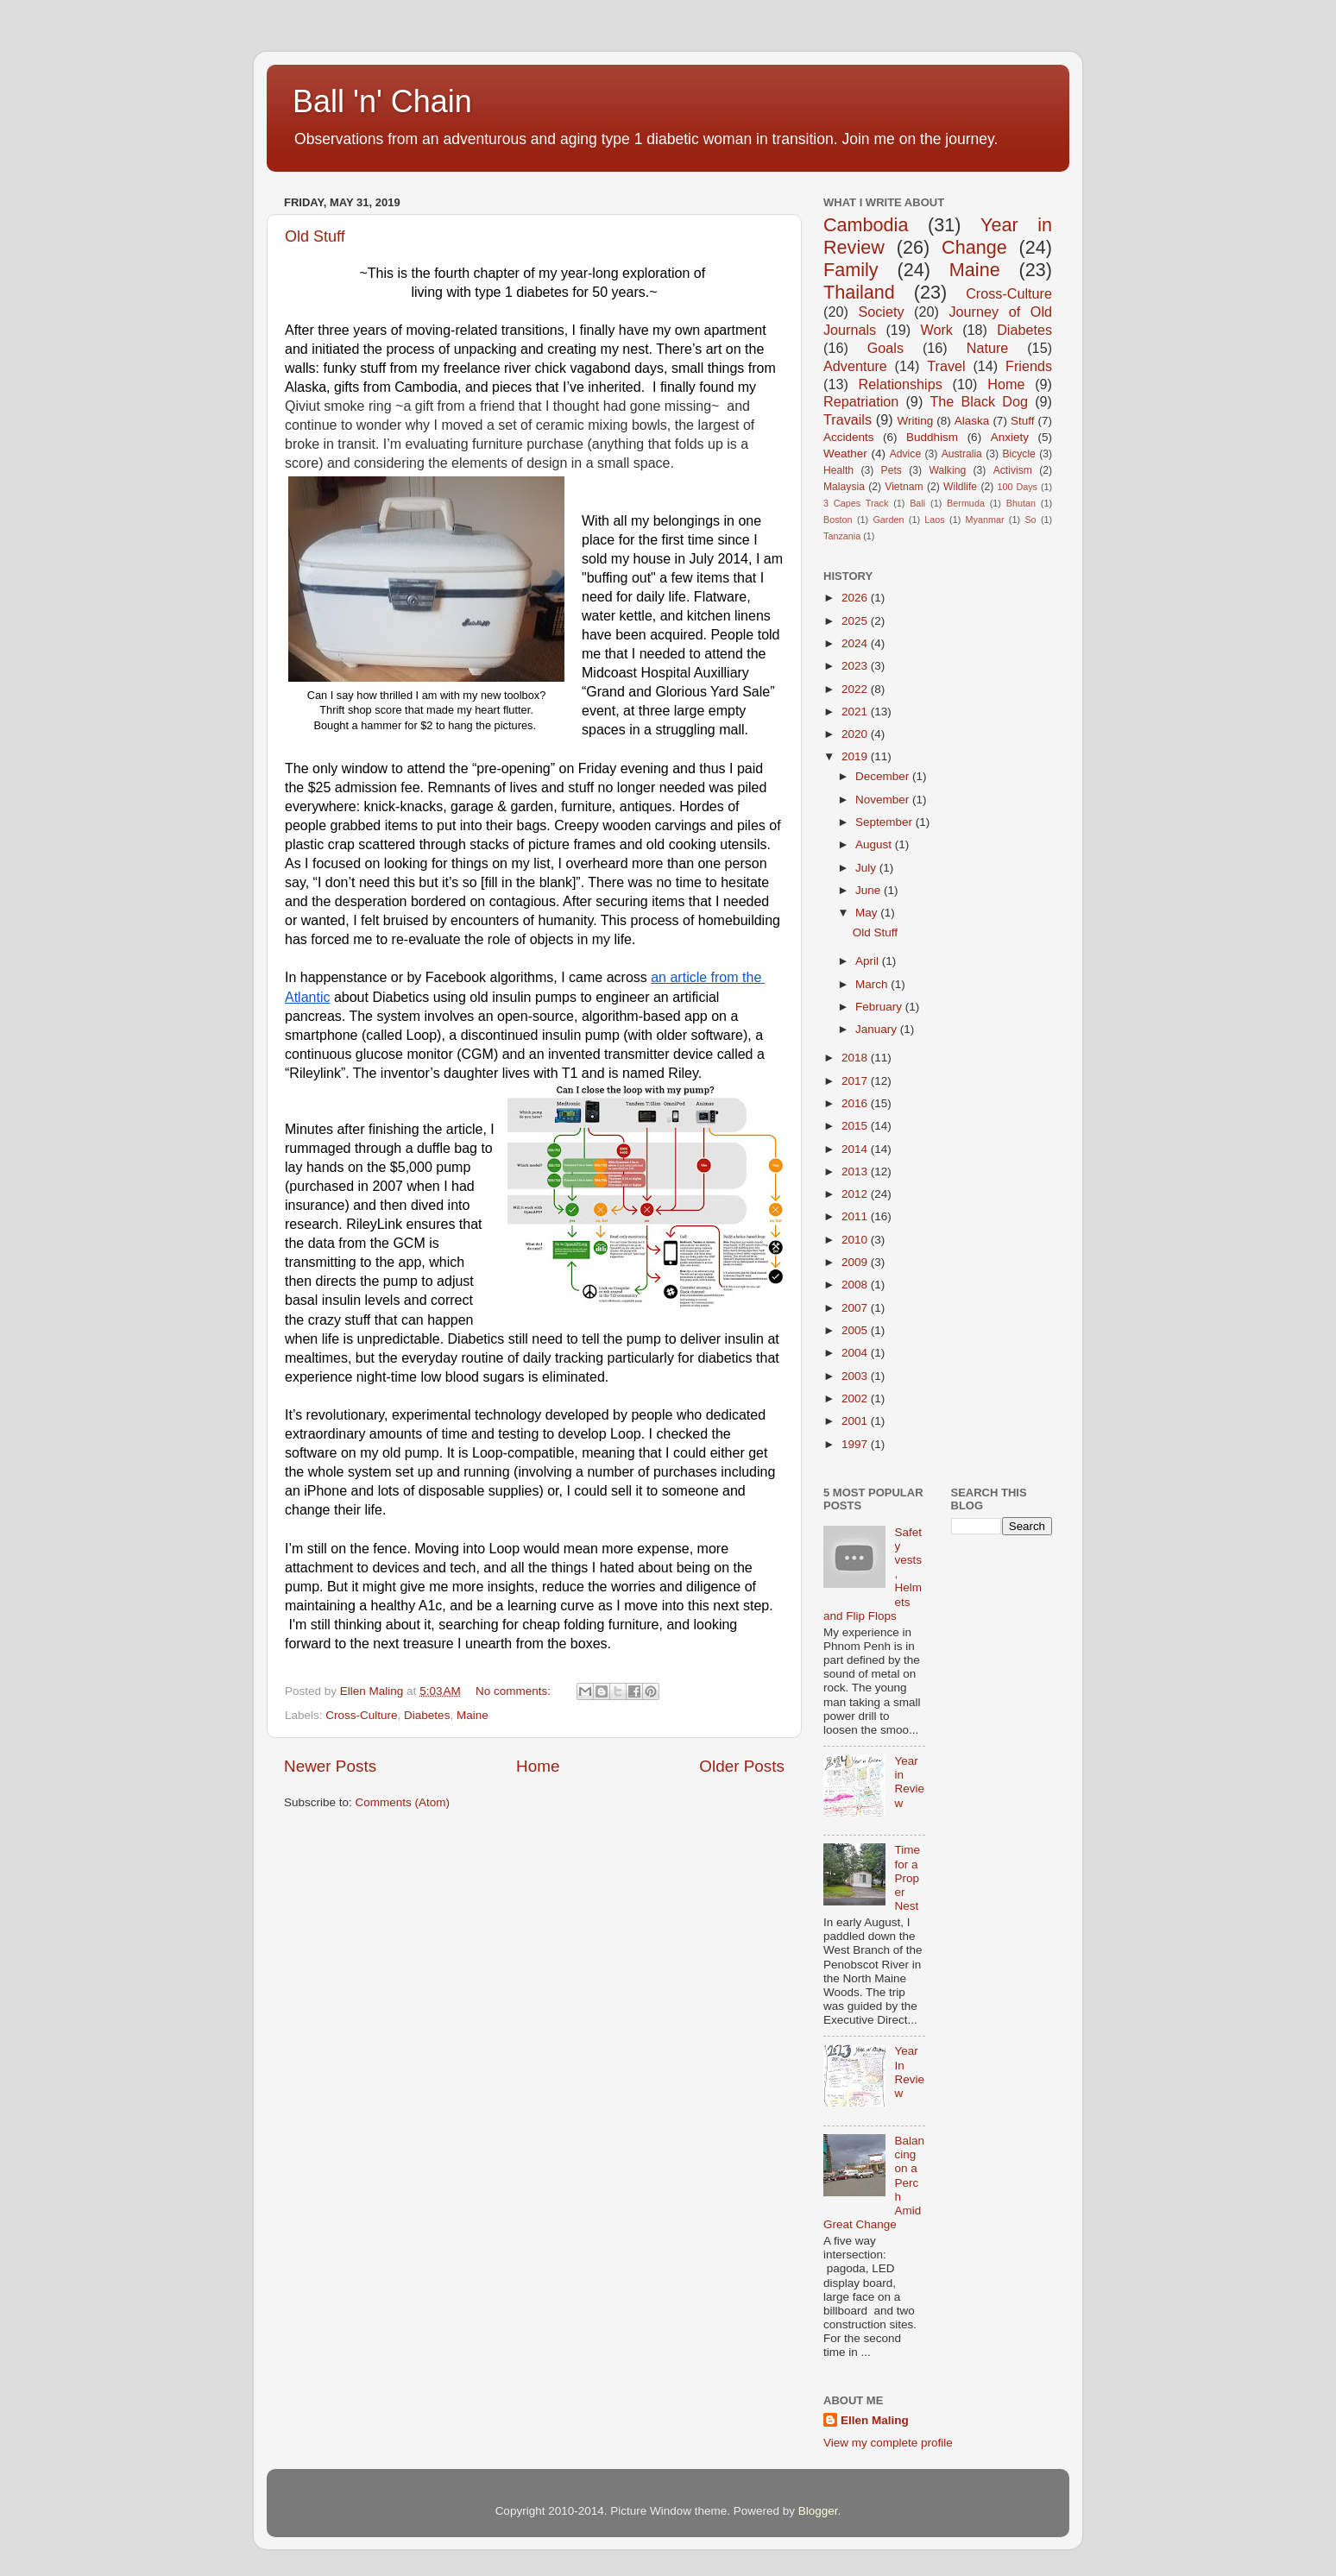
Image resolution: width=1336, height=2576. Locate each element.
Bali (917, 503)
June (869, 890)
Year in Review (909, 1782)
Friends (1028, 366)
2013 (856, 1171)
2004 (856, 1352)
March (873, 984)
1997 (856, 1444)
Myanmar (985, 519)
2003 (856, 1376)
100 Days (1018, 487)
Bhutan (1021, 503)
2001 (856, 1420)
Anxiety (1010, 437)
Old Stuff (315, 236)
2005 (856, 1330)
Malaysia (844, 487)
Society (881, 311)
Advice (905, 454)
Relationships (900, 384)
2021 (856, 711)
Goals (885, 348)
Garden (888, 519)
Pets (891, 470)
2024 (856, 643)
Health (838, 470)
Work (936, 329)
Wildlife (960, 487)
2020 (856, 733)
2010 (856, 1239)
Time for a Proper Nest (907, 1877)
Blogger (818, 2510)
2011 (856, 1216)
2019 (856, 756)
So (1030, 519)
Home (537, 1766)
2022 (856, 689)
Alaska (972, 420)
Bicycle (1018, 454)
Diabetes (427, 1715)
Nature (988, 348)
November (883, 799)
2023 (856, 665)
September (885, 822)
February (880, 1006)
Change (974, 247)
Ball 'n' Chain (382, 101)
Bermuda (966, 503)
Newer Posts (330, 1766)
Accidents (848, 437)
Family (851, 269)
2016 (856, 1103)
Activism (1012, 470)
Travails (847, 419)
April (868, 960)
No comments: (515, 1691)
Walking (947, 470)
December (883, 776)
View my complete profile (888, 2442)
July (867, 867)
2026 (856, 597)
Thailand (859, 292)
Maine (472, 1715)
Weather (845, 453)
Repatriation (860, 401)
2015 (856, 1125)
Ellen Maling (875, 2420)
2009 (856, 1262)
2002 (856, 1398)
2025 (856, 620)
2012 (856, 1193)
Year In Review (909, 2072)
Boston (838, 519)
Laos (934, 519)
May (867, 912)
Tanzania (841, 536)
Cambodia (865, 225)
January (877, 1029)
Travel (946, 366)
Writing (915, 420)
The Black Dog (979, 401)
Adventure (855, 366)
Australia (962, 454)
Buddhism (932, 437)
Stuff (1023, 420)
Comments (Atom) (403, 1802)
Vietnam (904, 487)
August (875, 844)
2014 (856, 1149)
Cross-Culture (361, 1715)
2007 (856, 1307)
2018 (856, 1057)
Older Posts (742, 1766)
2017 (856, 1080)
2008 (856, 1284)
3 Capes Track (855, 503)
